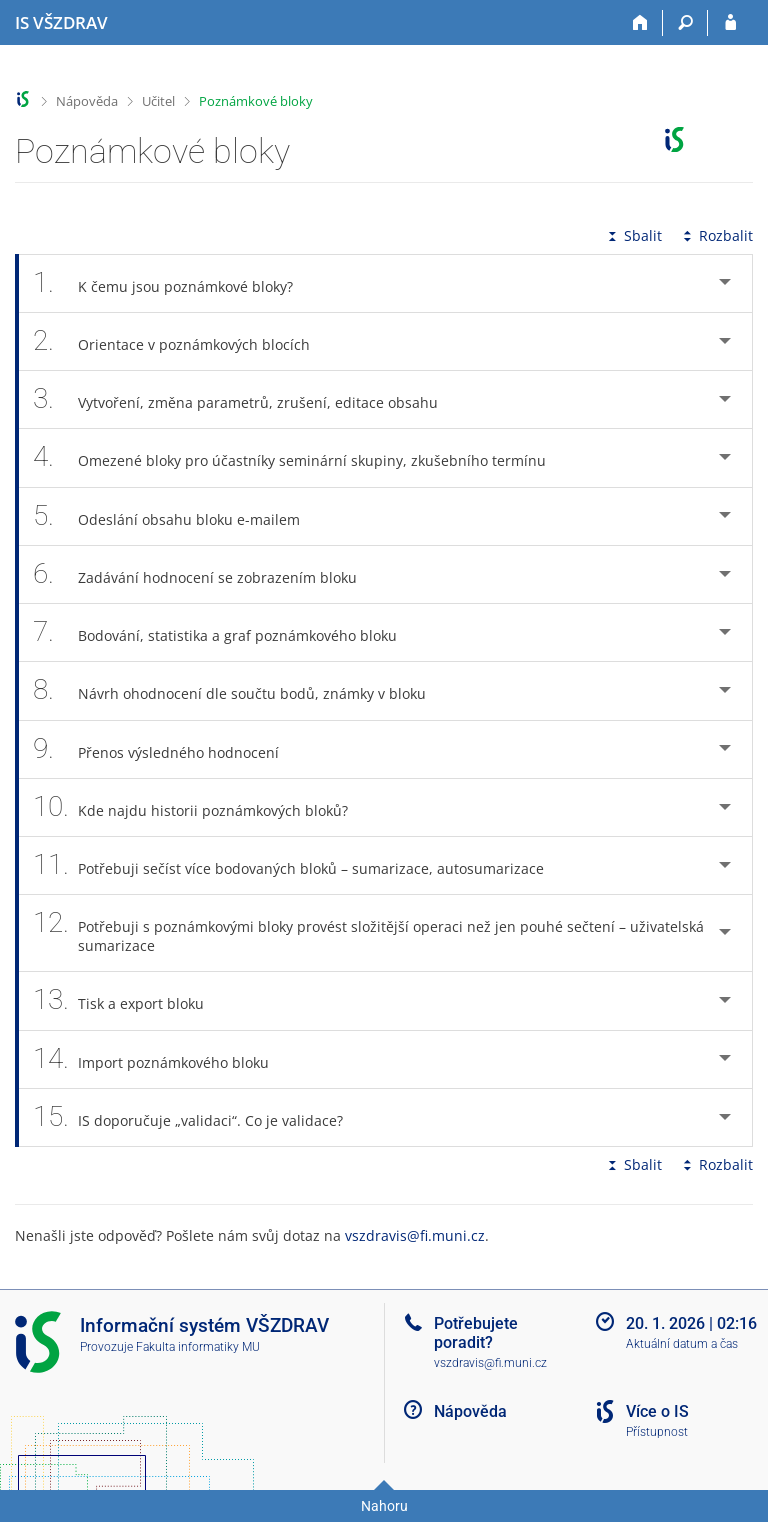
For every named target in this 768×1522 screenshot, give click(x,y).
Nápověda (87, 101)
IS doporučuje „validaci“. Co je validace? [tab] (199, 1117)
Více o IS (657, 1411)
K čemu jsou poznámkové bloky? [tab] (174, 283)
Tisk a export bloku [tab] (129, 1000)
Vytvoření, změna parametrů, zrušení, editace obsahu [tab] (246, 399)
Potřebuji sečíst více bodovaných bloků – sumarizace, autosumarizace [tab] (299, 865)
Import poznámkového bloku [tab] (162, 1059)
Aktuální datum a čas (682, 1344)
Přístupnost (657, 1432)
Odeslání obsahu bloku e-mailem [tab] (177, 516)
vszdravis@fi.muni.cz (415, 1235)
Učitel (158, 101)
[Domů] (640, 23)
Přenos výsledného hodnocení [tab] (167, 749)
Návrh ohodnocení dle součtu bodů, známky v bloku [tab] (240, 690)
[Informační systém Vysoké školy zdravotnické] (61, 23)
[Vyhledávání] (685, 23)
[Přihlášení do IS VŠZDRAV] (730, 23)
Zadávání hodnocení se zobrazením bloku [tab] (206, 574)
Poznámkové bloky (256, 101)
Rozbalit (716, 235)
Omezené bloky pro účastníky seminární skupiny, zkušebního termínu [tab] (300, 457)
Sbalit (633, 235)
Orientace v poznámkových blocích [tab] (182, 341)
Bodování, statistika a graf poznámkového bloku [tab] (226, 632)
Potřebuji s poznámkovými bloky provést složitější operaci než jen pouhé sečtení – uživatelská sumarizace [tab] (368, 933)
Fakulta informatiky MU (198, 1347)
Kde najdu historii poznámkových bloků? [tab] (201, 807)
